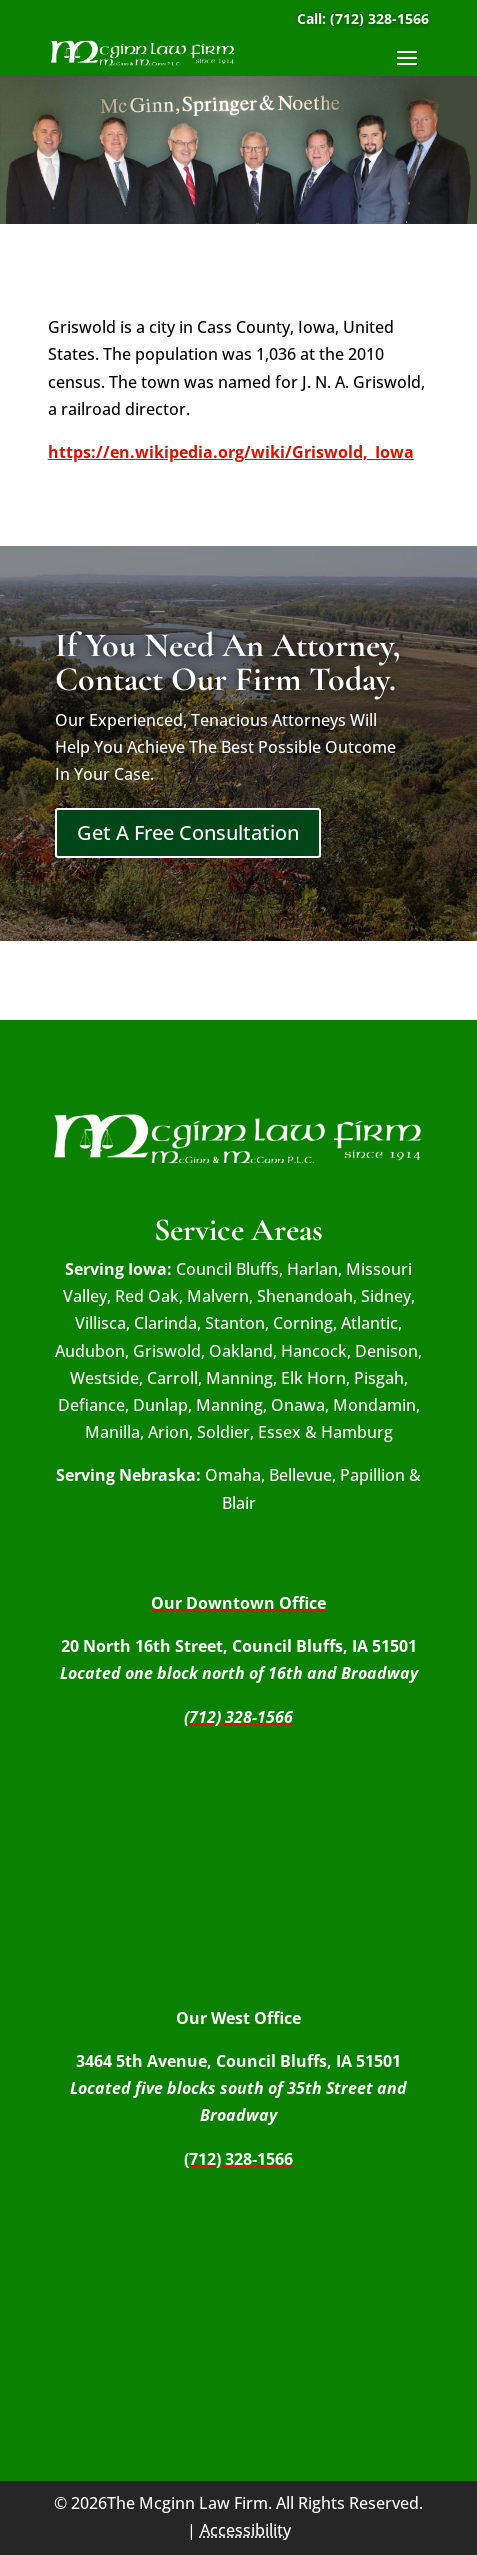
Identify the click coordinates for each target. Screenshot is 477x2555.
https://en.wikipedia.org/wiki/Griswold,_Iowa (231, 452)
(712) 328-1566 (379, 18)
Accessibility (245, 2530)
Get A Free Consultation (188, 832)
